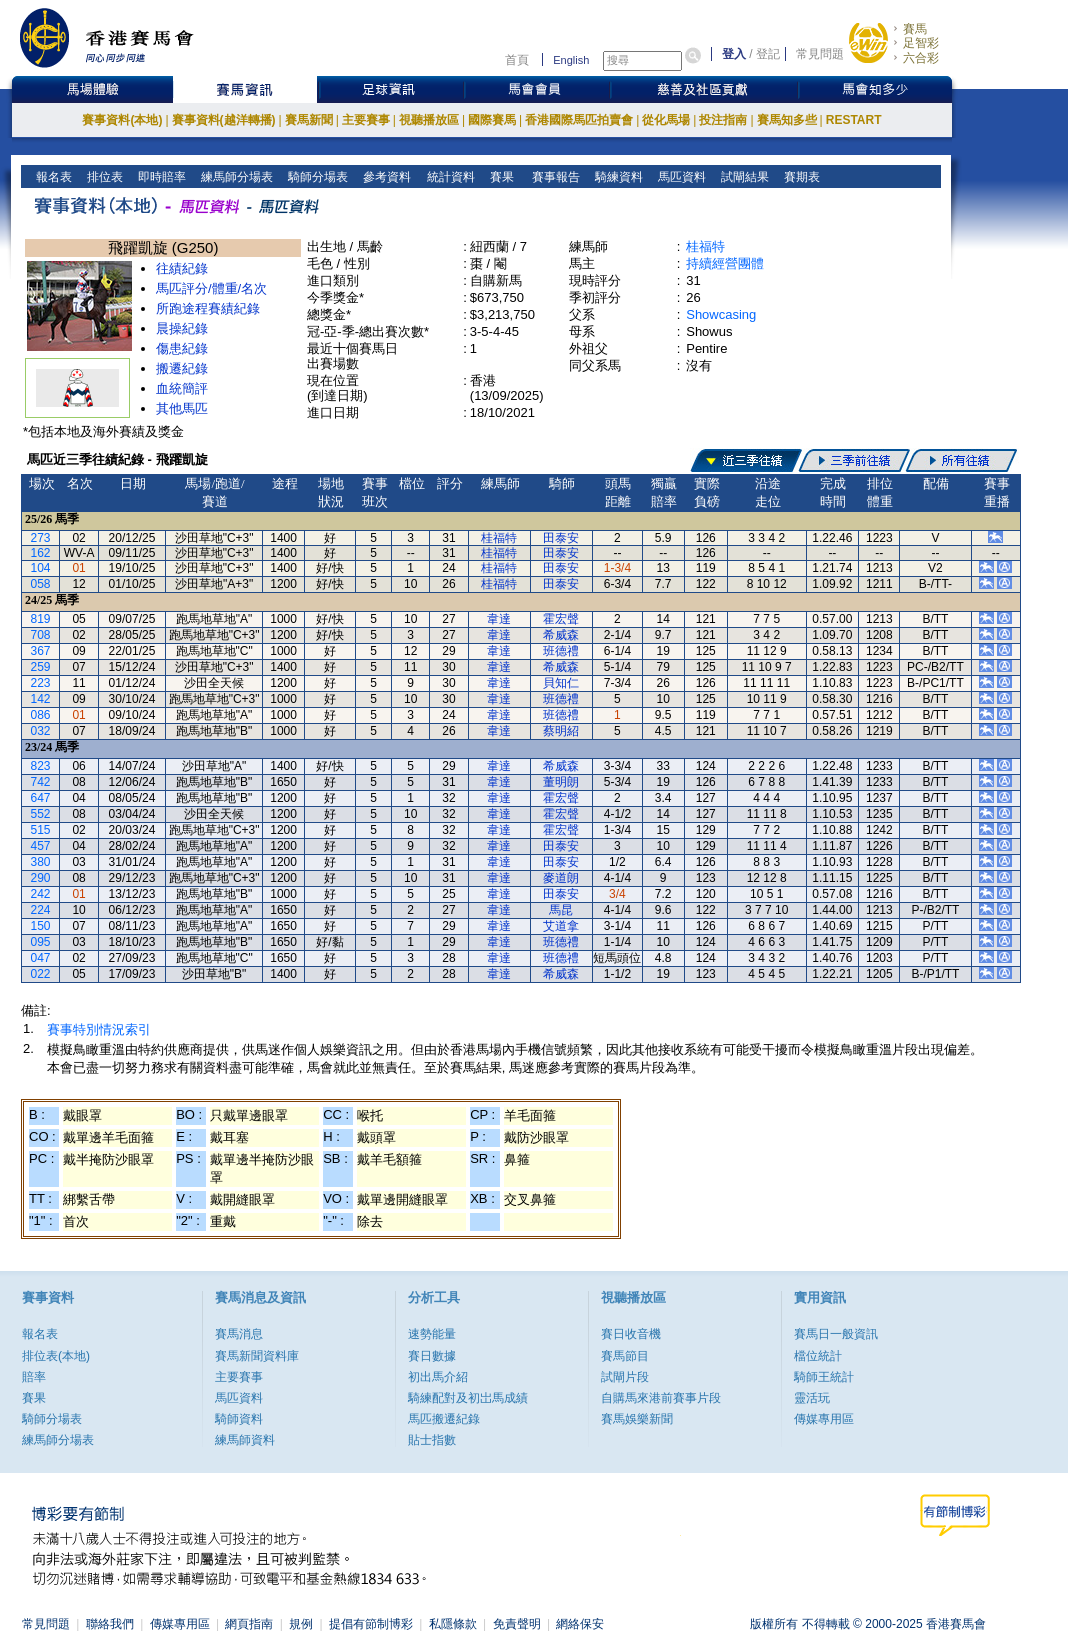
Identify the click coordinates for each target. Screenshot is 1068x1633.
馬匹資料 (680, 177)
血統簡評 (182, 388)
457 (40, 846)
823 (40, 766)
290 (40, 878)
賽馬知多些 (787, 120)
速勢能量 (432, 1334)
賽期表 (800, 177)
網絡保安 (580, 1624)
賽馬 (915, 29)
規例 (301, 1624)
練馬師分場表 (235, 177)
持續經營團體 (725, 263)
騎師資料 (239, 1419)
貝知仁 (561, 683)
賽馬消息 (239, 1334)
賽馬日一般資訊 (836, 1334)
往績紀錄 (182, 268)
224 (40, 910)
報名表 (52, 177)
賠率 (34, 1377)
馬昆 (561, 910)
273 (40, 538)
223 (40, 683)
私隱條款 (453, 1624)
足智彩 (921, 43)
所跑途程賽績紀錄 (208, 308)
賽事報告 (552, 177)
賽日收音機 (631, 1334)
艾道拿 (561, 926)
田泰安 (561, 538)
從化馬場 (666, 120)
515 (40, 830)
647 (40, 798)
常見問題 (820, 54)
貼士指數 (432, 1440)
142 (40, 699)
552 (40, 814)
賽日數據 (432, 1356)
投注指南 (723, 120)
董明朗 (561, 782)
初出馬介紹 (438, 1377)
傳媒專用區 (824, 1419)
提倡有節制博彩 (371, 1624)
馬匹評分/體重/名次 (211, 288)
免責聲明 (517, 1624)
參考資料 (385, 177)
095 (40, 942)
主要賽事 (366, 120)
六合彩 (921, 58)
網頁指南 (249, 1624)
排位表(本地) (56, 1356)
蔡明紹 (561, 731)
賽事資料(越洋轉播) (224, 120)
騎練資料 (617, 177)
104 (40, 568)
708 (40, 635)
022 (40, 974)
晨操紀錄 (182, 328)
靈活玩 (812, 1398)
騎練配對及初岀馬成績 (468, 1398)
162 (40, 553)
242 (40, 894)
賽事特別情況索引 (99, 1029)
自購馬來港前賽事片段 (661, 1398)
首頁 (517, 60)
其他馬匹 (182, 408)
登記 (768, 54)
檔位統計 (818, 1356)
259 (40, 667)
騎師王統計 (824, 1377)
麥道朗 (561, 878)
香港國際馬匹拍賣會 (579, 120)
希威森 (561, 635)
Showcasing (721, 314)
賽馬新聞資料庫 (257, 1356)
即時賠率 (160, 177)
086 (40, 715)
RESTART (854, 120)
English (571, 60)
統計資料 (448, 177)
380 (40, 862)
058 (40, 584)
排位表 (103, 177)
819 (40, 619)
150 (40, 926)
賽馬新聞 (309, 120)
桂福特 (705, 246)
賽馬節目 (625, 1356)
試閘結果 (743, 177)
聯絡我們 (110, 1624)
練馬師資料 (245, 1440)
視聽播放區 (429, 120)
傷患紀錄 (182, 348)
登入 (734, 54)
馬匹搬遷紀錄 (444, 1419)
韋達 (499, 619)
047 (40, 958)
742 (40, 782)
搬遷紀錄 (182, 368)
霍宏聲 (561, 619)
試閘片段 (625, 1377)
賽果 (499, 177)
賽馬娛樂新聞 (637, 1419)
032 (40, 731)
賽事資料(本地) (122, 120)
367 (40, 651)
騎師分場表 (316, 177)
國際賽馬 (492, 120)
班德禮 (561, 651)
